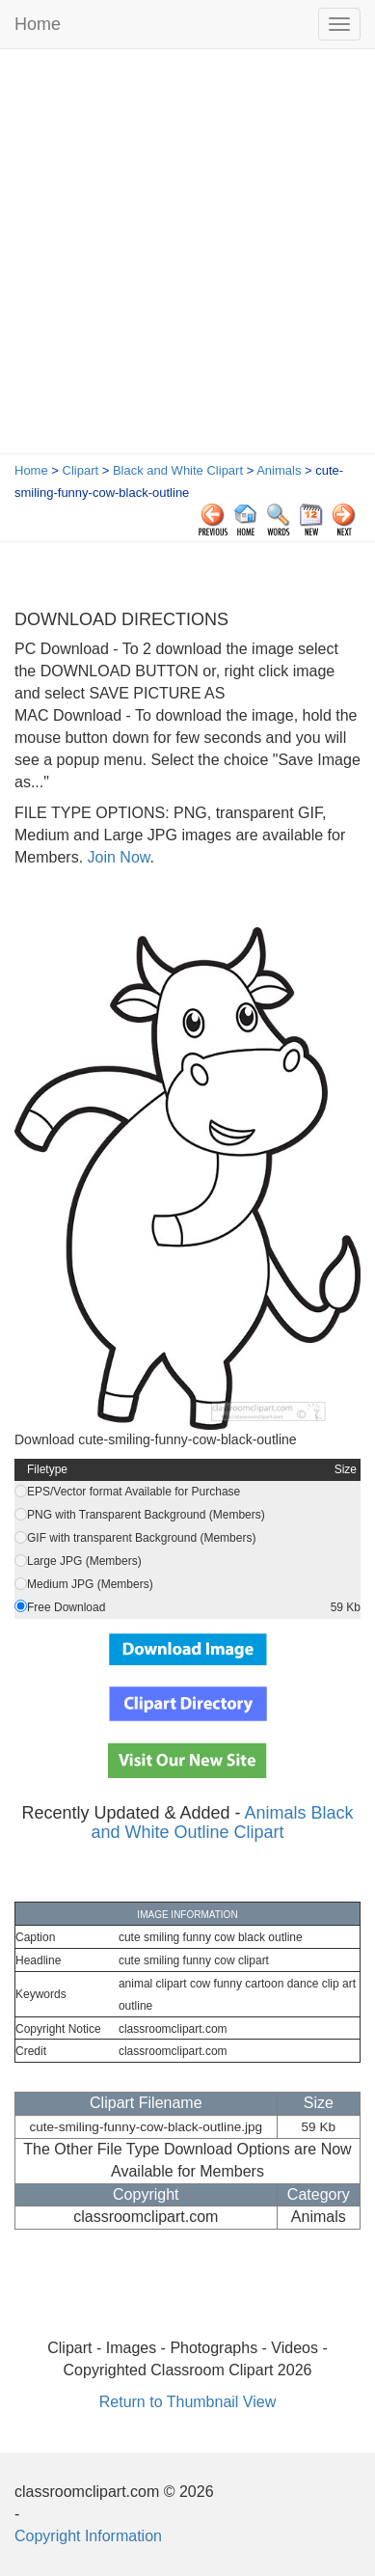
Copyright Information (88, 2536)
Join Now (116, 857)
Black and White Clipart (178, 470)
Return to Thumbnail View (188, 2402)
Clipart (81, 470)
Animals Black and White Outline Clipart (222, 1822)
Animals (278, 470)
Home (37, 24)
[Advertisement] (187, 256)
